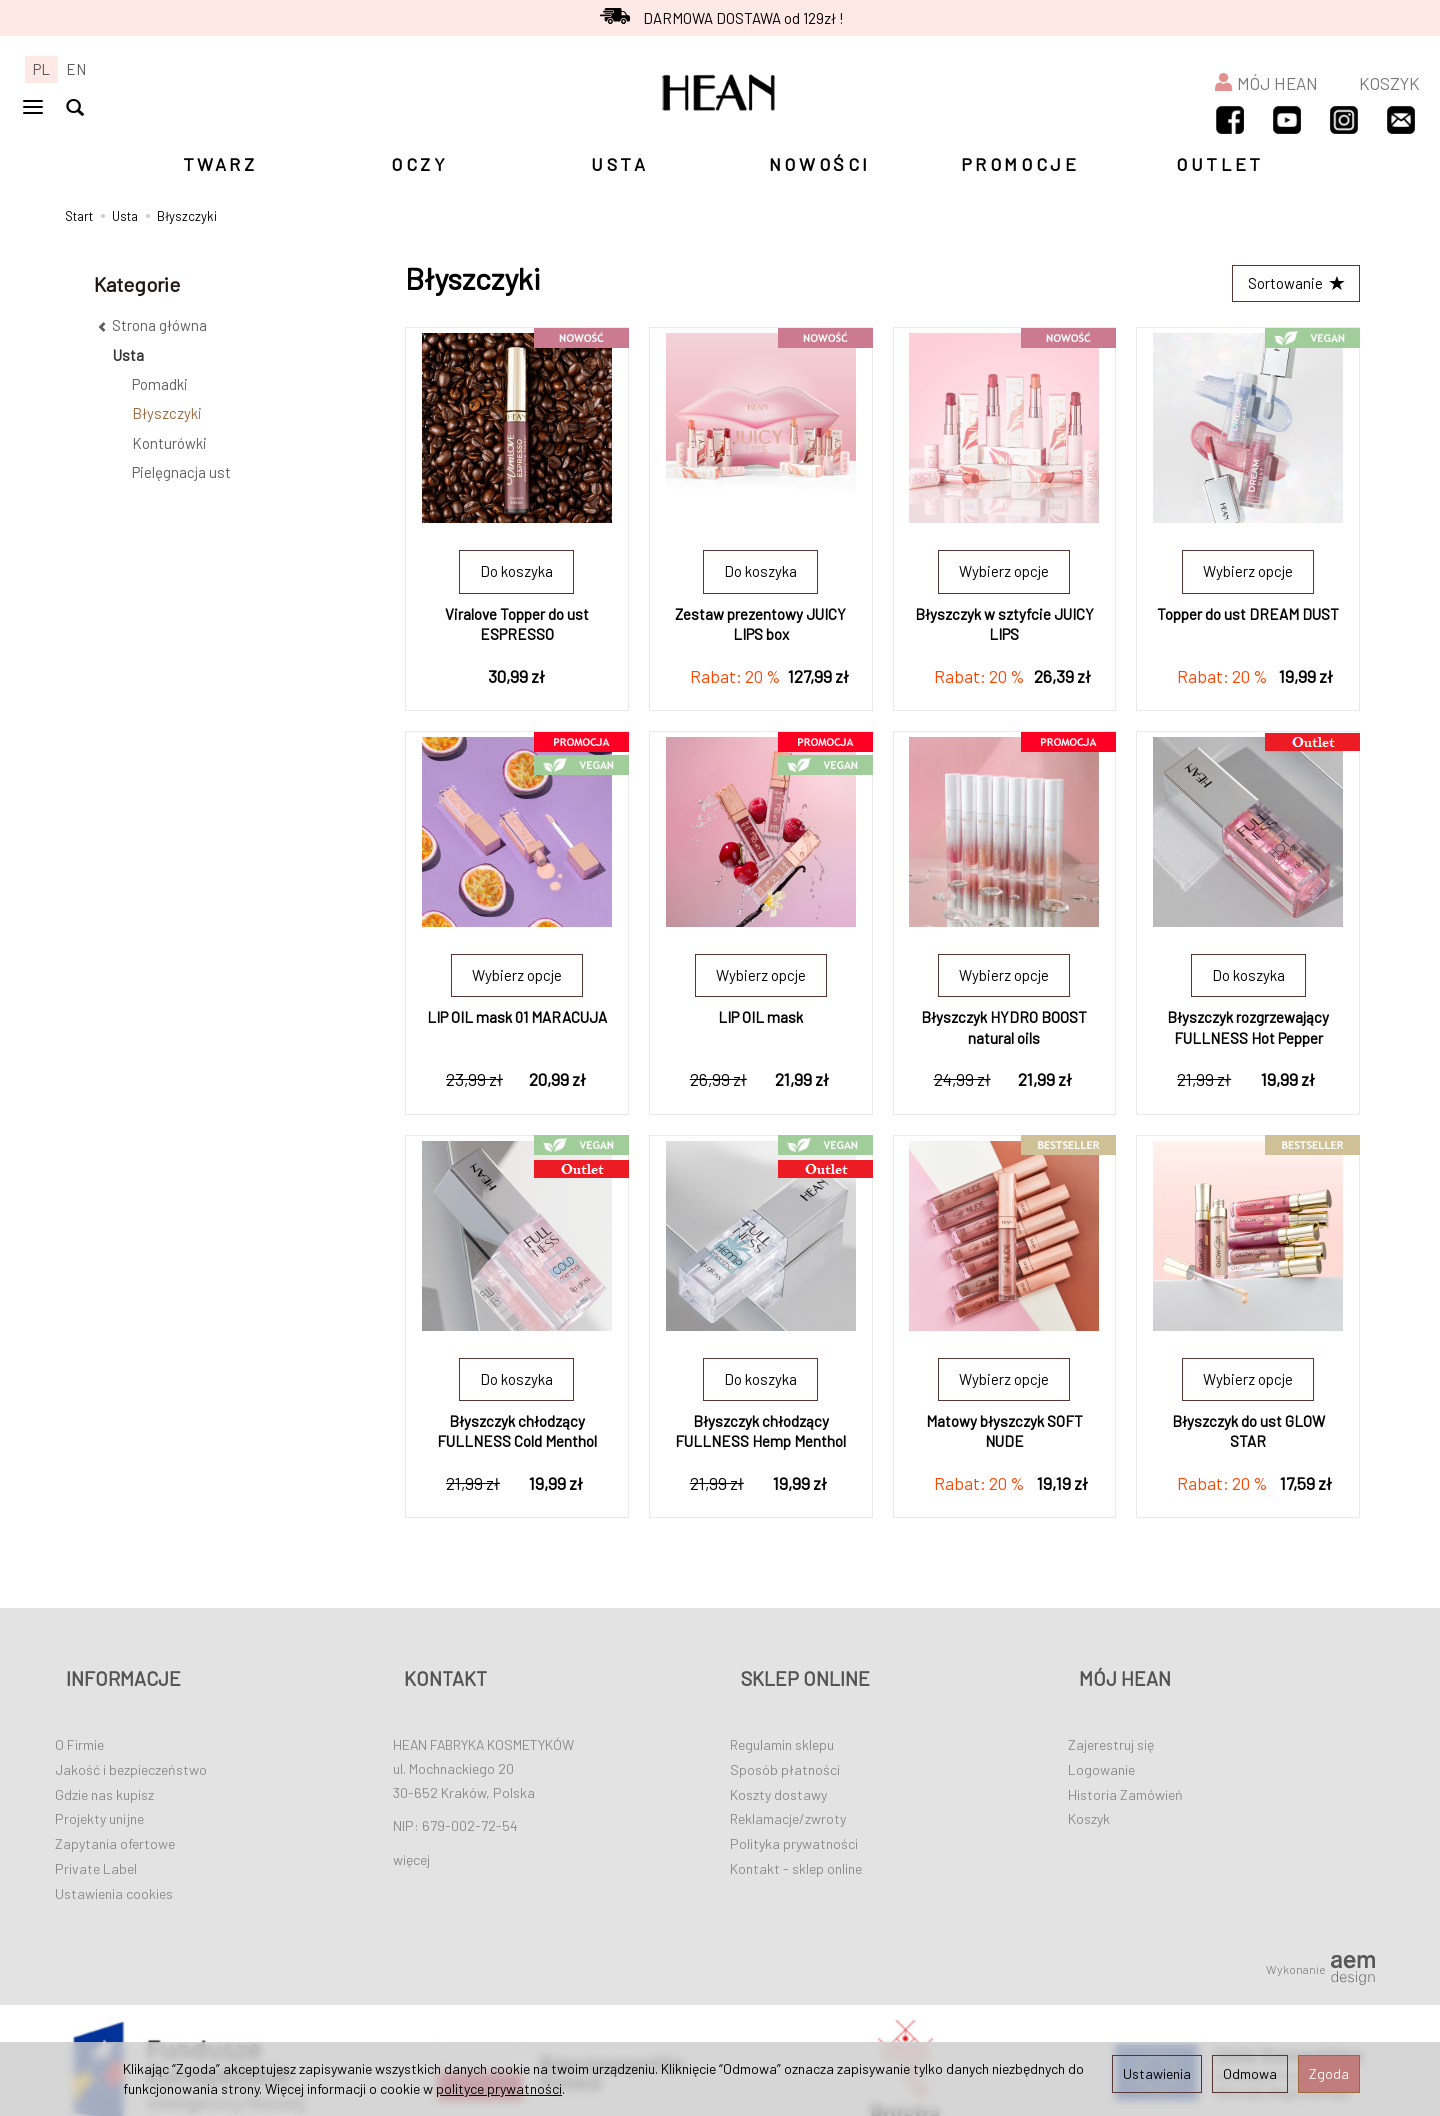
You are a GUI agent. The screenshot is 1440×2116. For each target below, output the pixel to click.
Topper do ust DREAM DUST (1248, 619)
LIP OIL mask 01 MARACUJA (517, 1023)
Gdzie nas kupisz (104, 1771)
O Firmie (79, 1722)
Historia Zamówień (1125, 1771)
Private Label (96, 1846)
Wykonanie (1320, 1947)
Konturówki (169, 443)
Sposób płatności (785, 1746)
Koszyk (1089, 1796)
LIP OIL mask (760, 1023)
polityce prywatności (499, 2088)
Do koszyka (516, 577)
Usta (128, 355)
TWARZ (220, 164)
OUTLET (1220, 164)
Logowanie (1101, 1746)
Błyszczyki (167, 413)
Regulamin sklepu (782, 1722)
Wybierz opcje (1004, 577)
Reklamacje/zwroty (788, 1796)
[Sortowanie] (1290, 286)
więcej (411, 1837)
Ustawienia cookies (114, 1870)
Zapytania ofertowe (115, 1821)
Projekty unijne (99, 1796)
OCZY (419, 164)
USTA (619, 164)
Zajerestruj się (1111, 1722)
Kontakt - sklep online (796, 1846)
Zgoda (1329, 2073)
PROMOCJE (1020, 164)
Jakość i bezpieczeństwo (131, 1746)
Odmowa (1250, 2073)
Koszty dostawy (778, 1771)
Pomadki (160, 384)
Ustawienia (1157, 2073)
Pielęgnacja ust (181, 472)
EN (76, 69)
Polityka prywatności (794, 1821)
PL (41, 69)
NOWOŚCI (820, 164)
